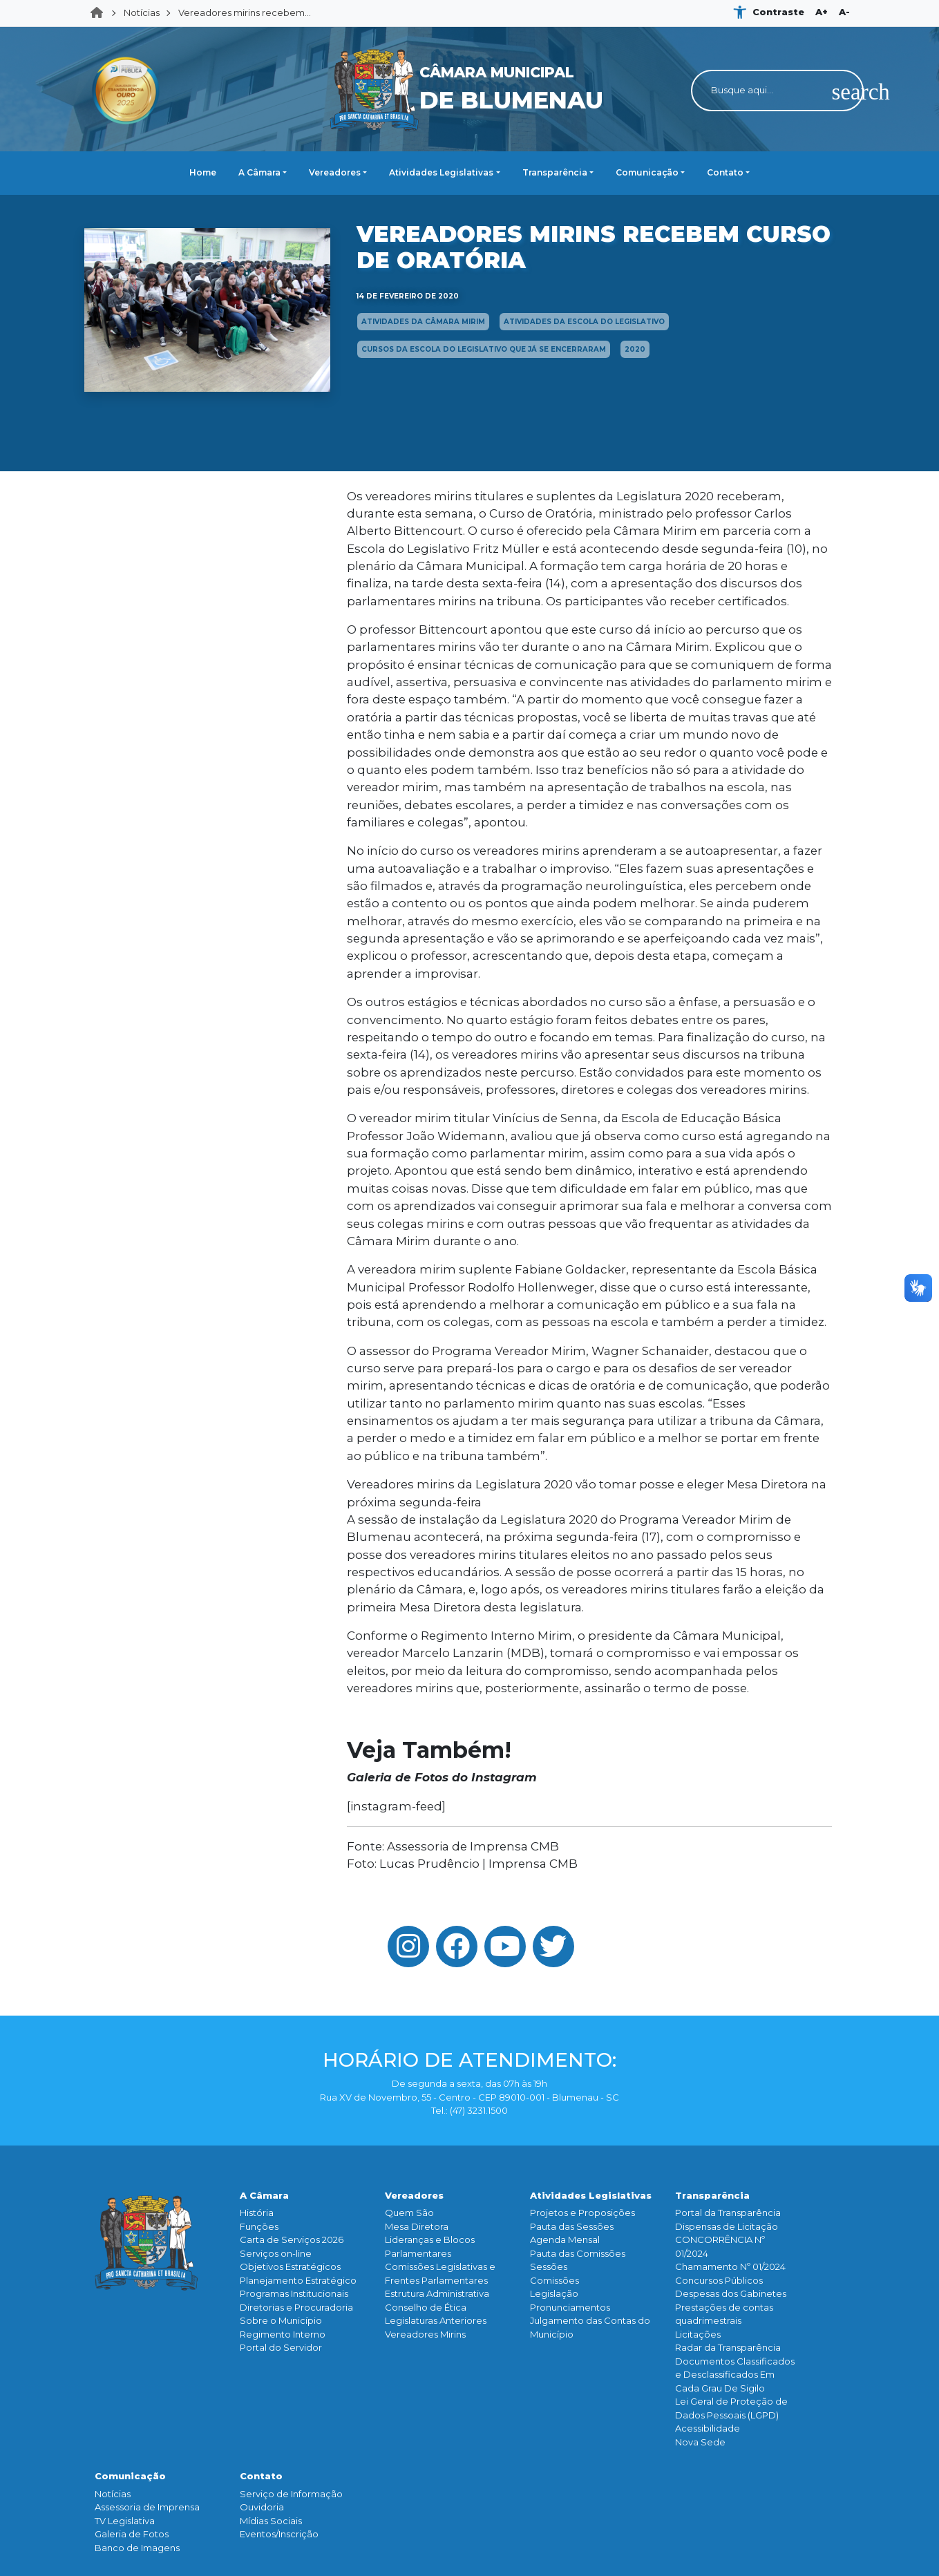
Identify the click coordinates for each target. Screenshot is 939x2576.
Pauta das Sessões (572, 2226)
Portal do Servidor (281, 2347)
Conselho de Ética (425, 2307)
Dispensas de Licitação (726, 2226)
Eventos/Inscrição (279, 2533)
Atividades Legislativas (441, 172)
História (257, 2212)
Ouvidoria (262, 2506)
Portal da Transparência (728, 2212)
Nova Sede (700, 2441)
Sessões (548, 2266)
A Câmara (259, 172)
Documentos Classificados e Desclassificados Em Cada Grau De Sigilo (735, 2375)
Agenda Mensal (565, 2239)
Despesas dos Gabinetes (730, 2293)
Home (100, 13)
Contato (725, 172)
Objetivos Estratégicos (290, 2266)
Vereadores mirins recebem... (244, 12)
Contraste (778, 11)
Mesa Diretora (416, 2226)
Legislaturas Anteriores (435, 2320)
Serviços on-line (276, 2253)
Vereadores (335, 172)
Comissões (554, 2280)
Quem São (409, 2212)
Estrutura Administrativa (437, 2293)
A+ (821, 11)
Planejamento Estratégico (298, 2280)
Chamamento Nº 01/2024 (730, 2266)
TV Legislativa (125, 2520)
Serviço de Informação (291, 2493)
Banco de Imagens (137, 2547)
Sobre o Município (281, 2320)
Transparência (554, 172)
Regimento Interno (282, 2334)
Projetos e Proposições (582, 2212)
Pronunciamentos (570, 2307)
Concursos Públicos (719, 2280)
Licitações (698, 2334)
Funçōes (259, 2226)
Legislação (554, 2293)
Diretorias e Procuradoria (296, 2307)
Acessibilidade (707, 2428)
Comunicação (647, 172)
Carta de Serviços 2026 (291, 2239)
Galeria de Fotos (132, 2533)
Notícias (142, 12)
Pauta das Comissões (577, 2253)
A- (844, 11)
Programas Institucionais (294, 2293)
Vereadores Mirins (425, 2334)
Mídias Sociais (271, 2520)
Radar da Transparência (728, 2347)
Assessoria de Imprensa (147, 2506)
